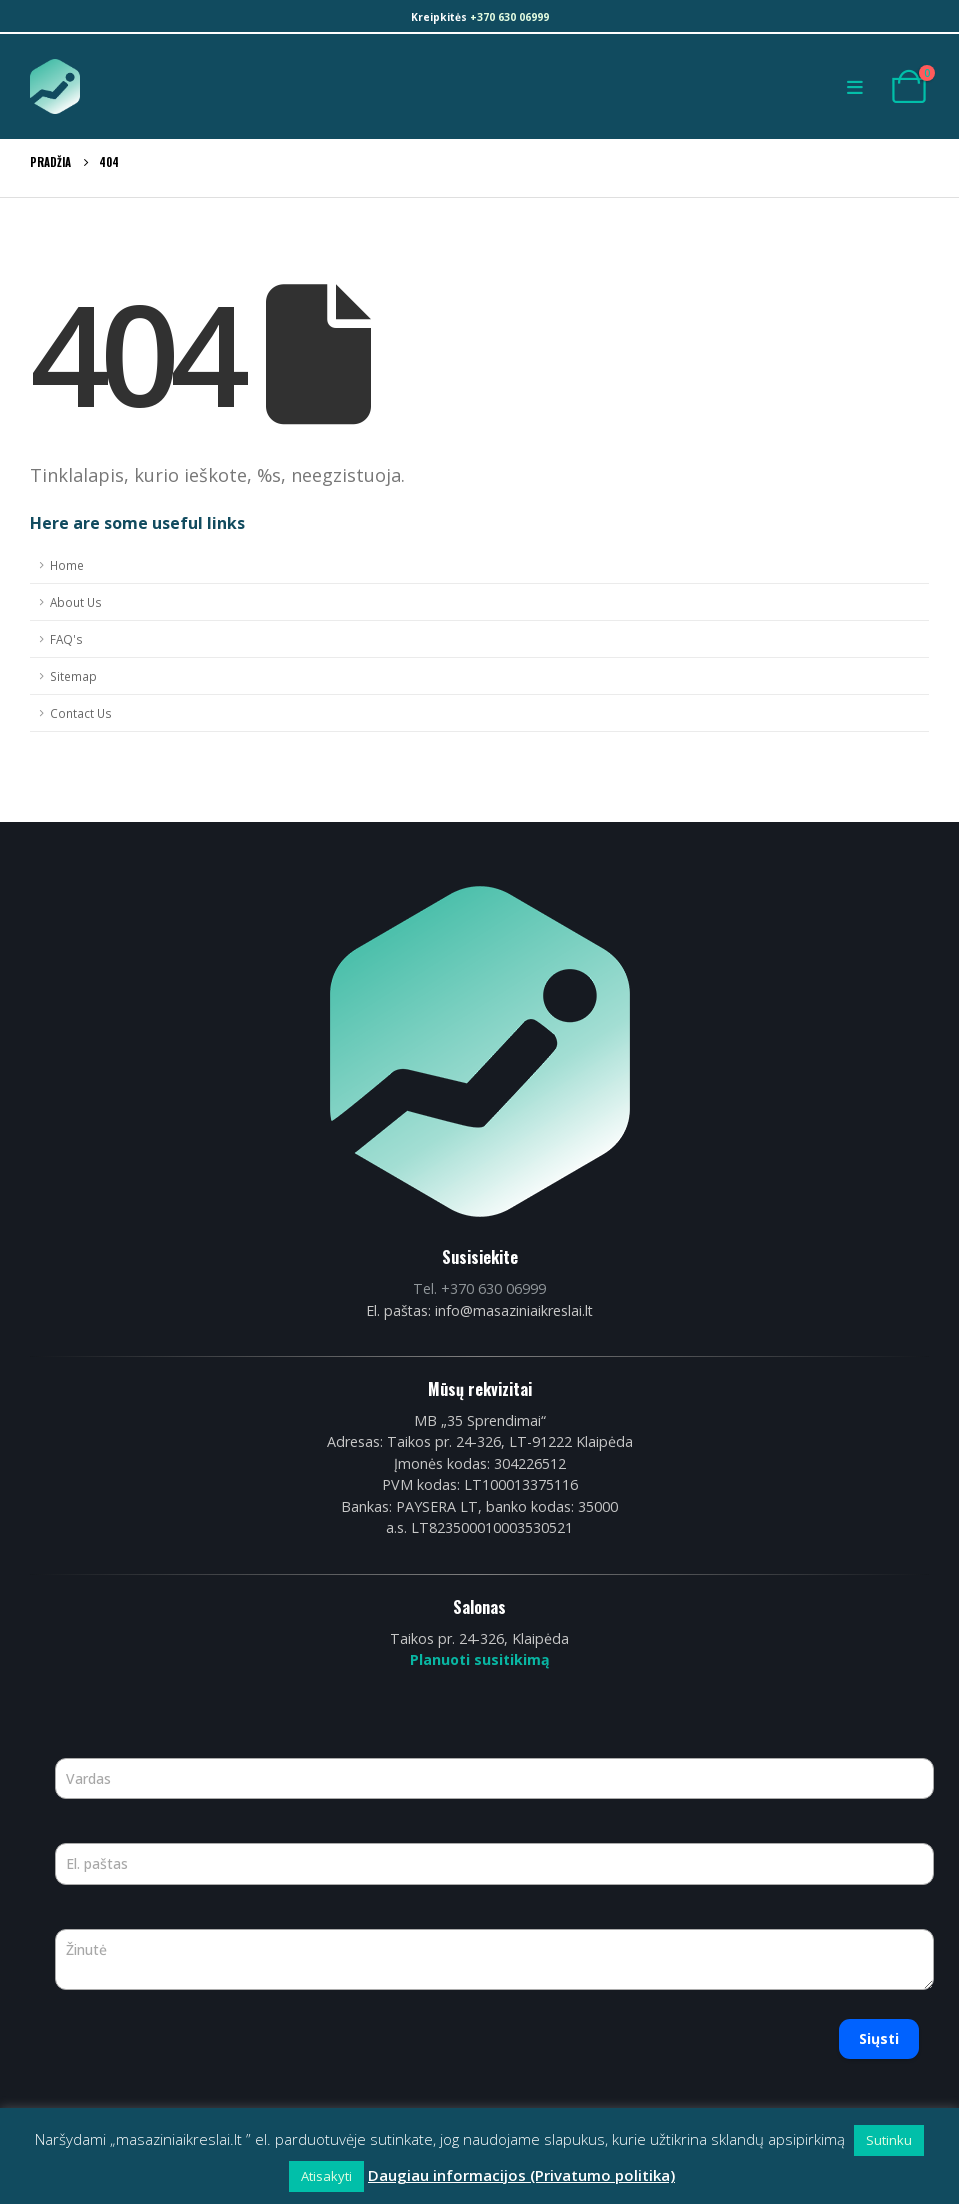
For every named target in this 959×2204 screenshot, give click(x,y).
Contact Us (81, 713)
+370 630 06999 (509, 17)
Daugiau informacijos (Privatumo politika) (521, 2175)
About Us (76, 602)
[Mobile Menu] (860, 87)
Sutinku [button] (889, 2140)
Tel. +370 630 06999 (479, 1288)
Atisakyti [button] (326, 2176)
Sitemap (73, 676)
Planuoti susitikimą (480, 1659)
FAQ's (66, 639)
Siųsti (879, 2038)
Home (67, 565)
